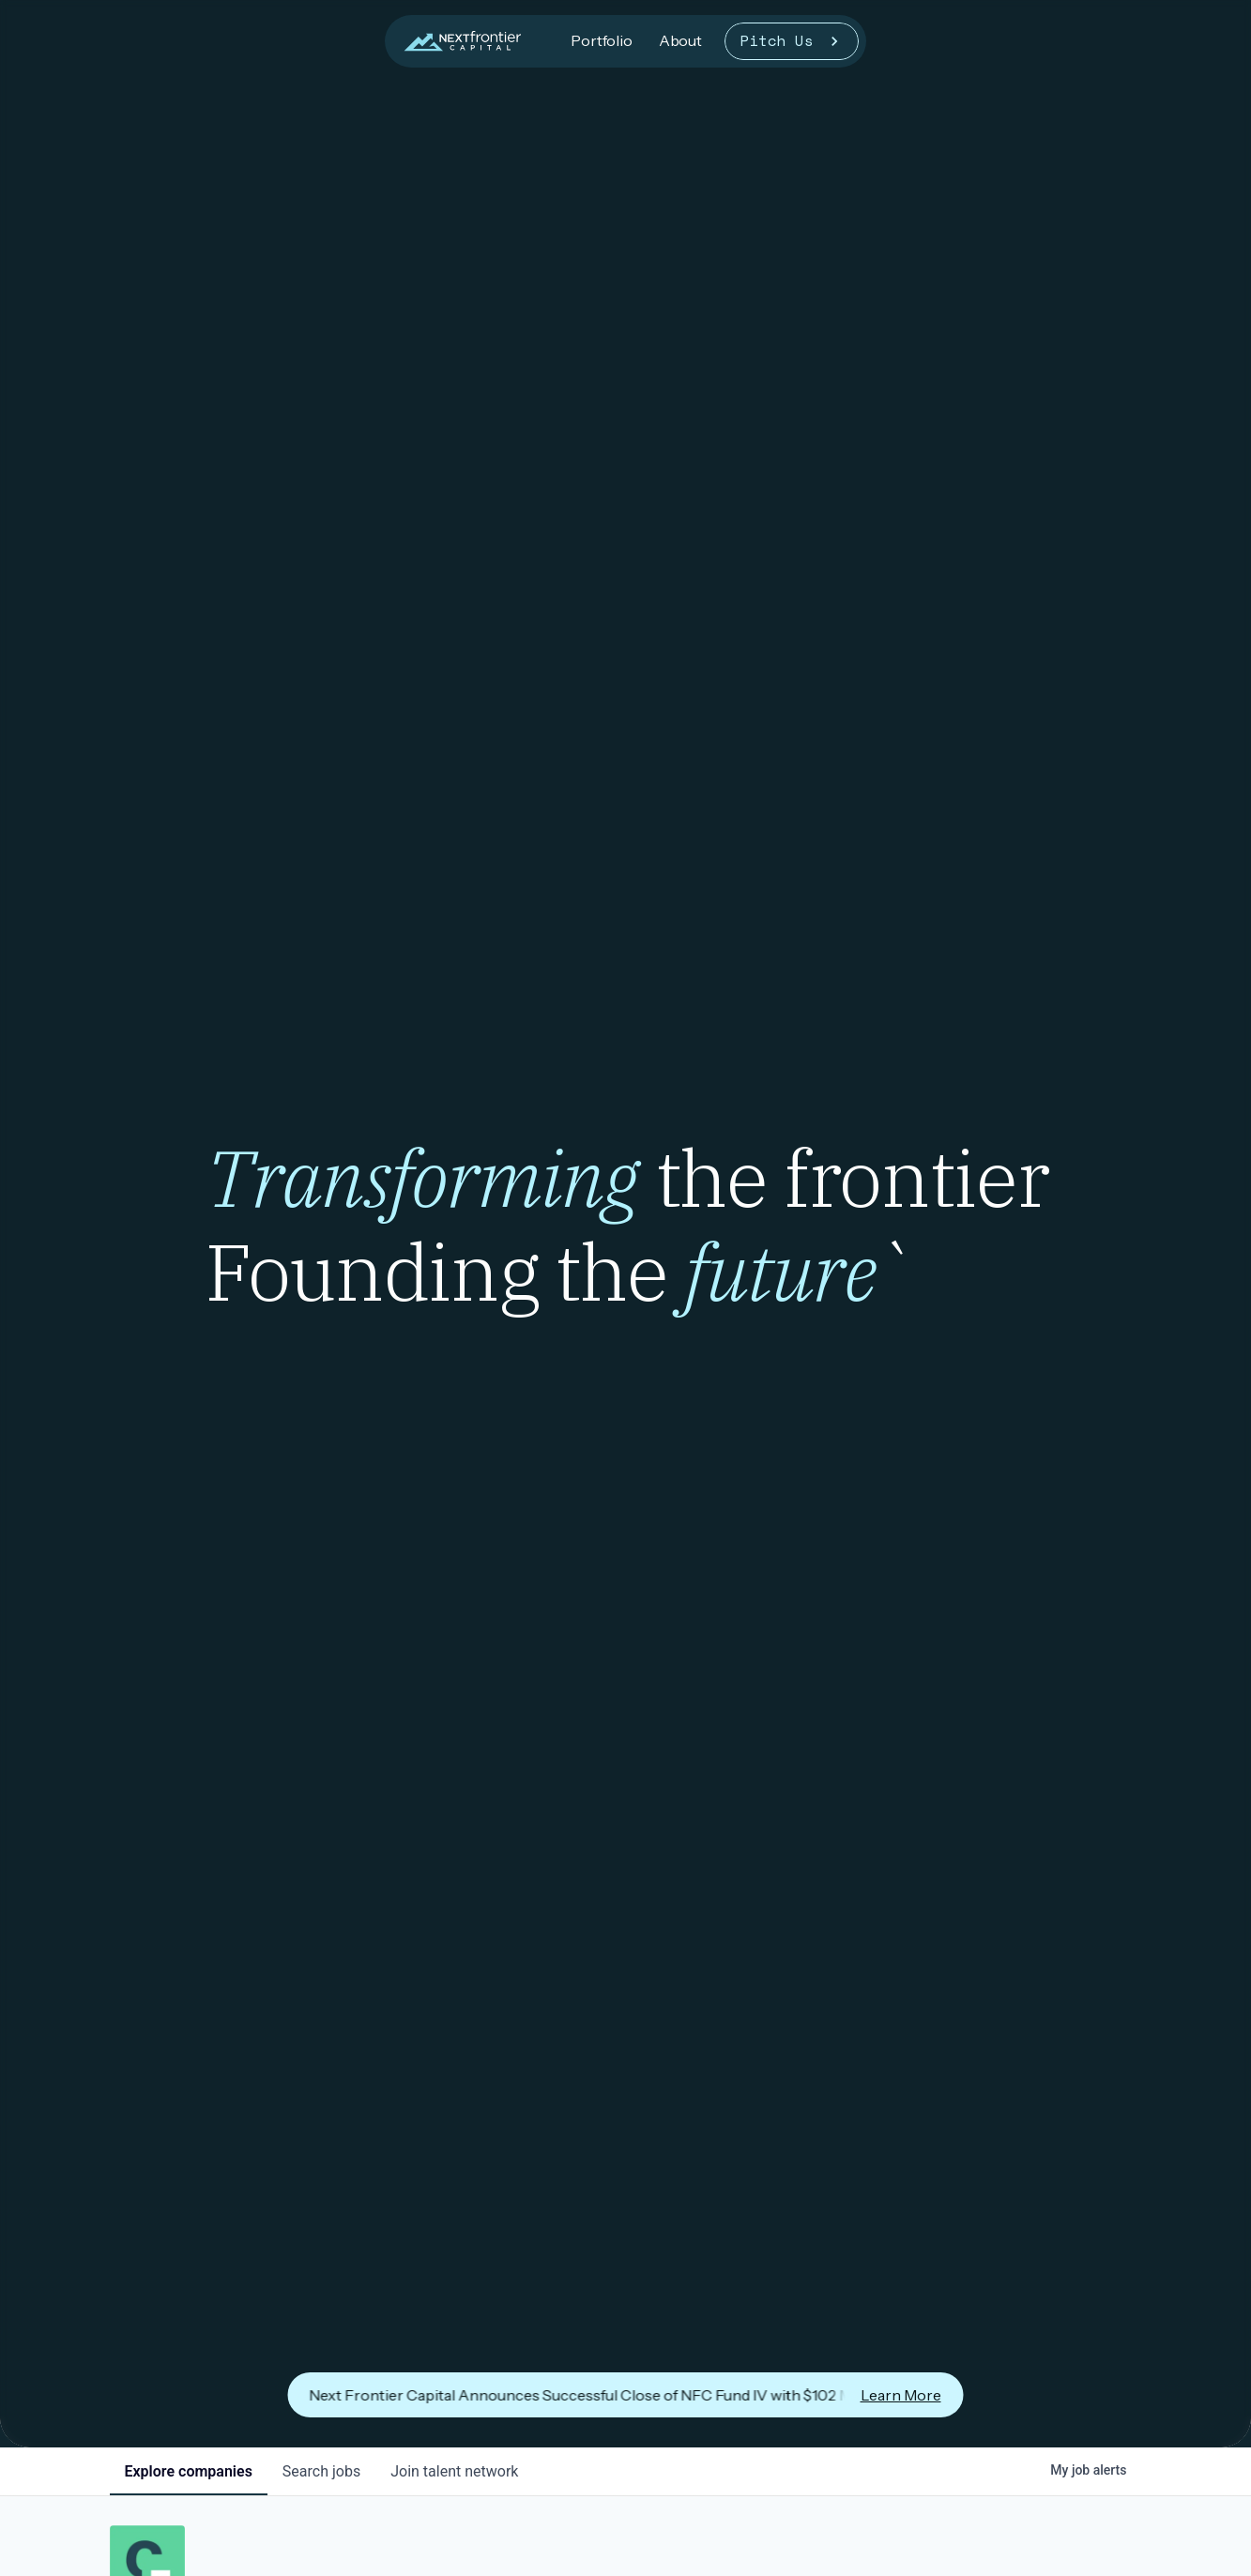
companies (188, 2471)
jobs (321, 2471)
